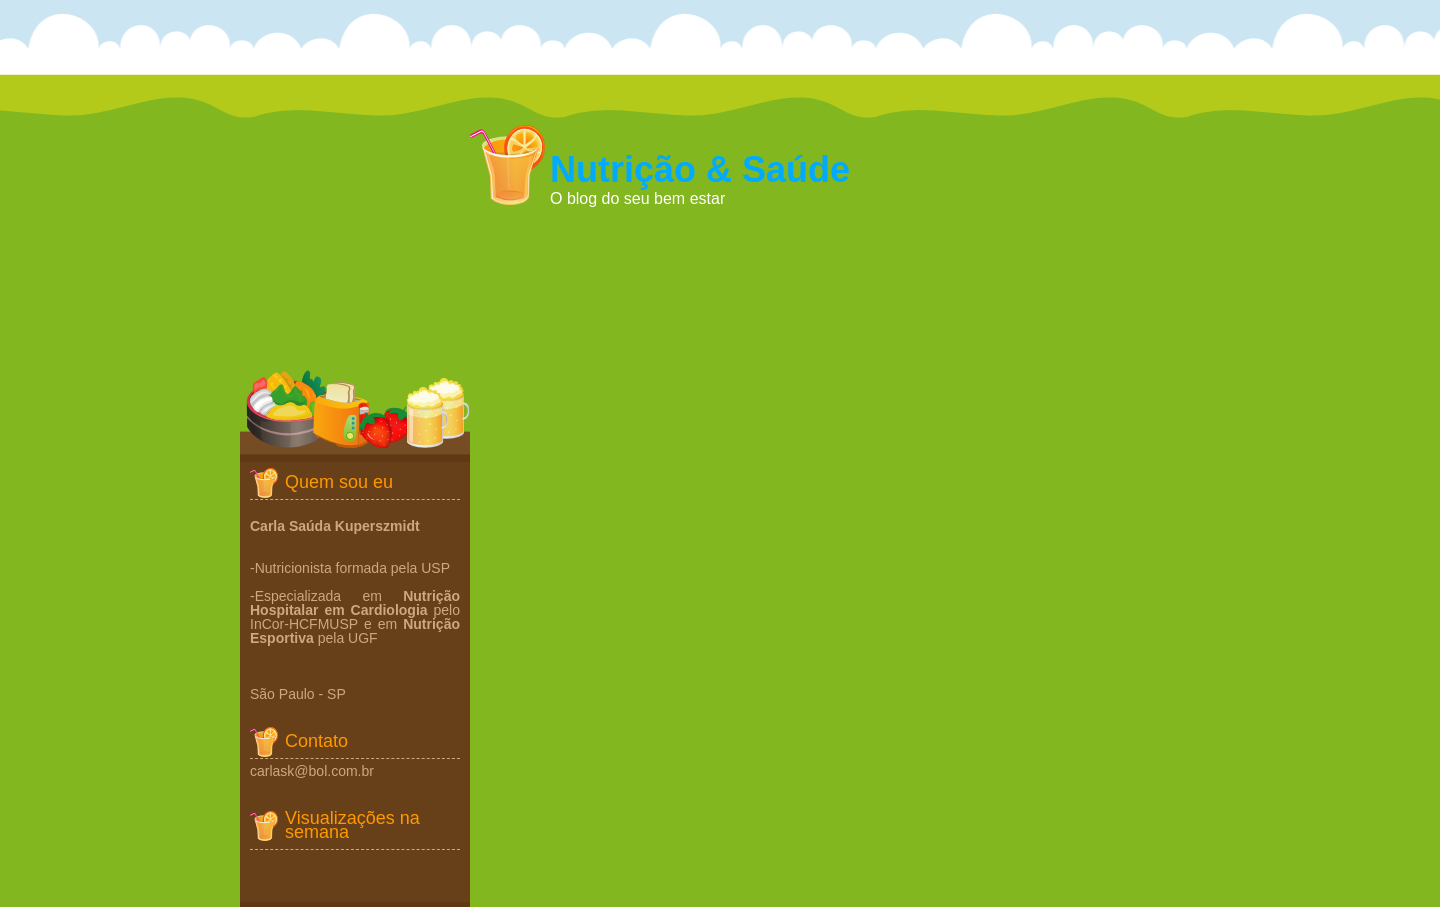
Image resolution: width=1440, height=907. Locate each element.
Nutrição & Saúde (700, 169)
